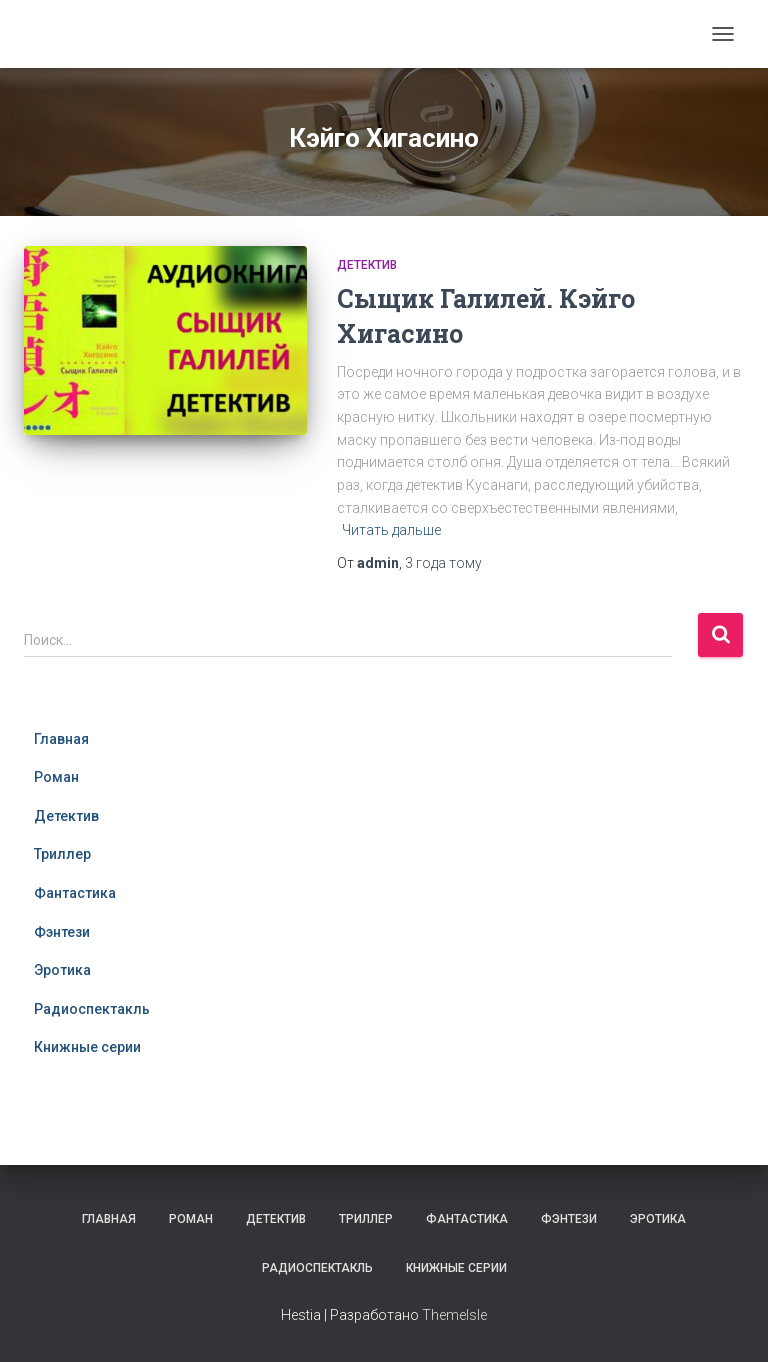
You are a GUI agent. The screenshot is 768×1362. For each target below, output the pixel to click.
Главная (61, 739)
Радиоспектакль (92, 1009)
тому (443, 563)
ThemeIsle (454, 1315)
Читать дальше (391, 530)
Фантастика (75, 893)
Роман (56, 777)
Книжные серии (87, 1047)
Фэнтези (62, 932)
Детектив (367, 265)
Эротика (62, 970)
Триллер (62, 854)
